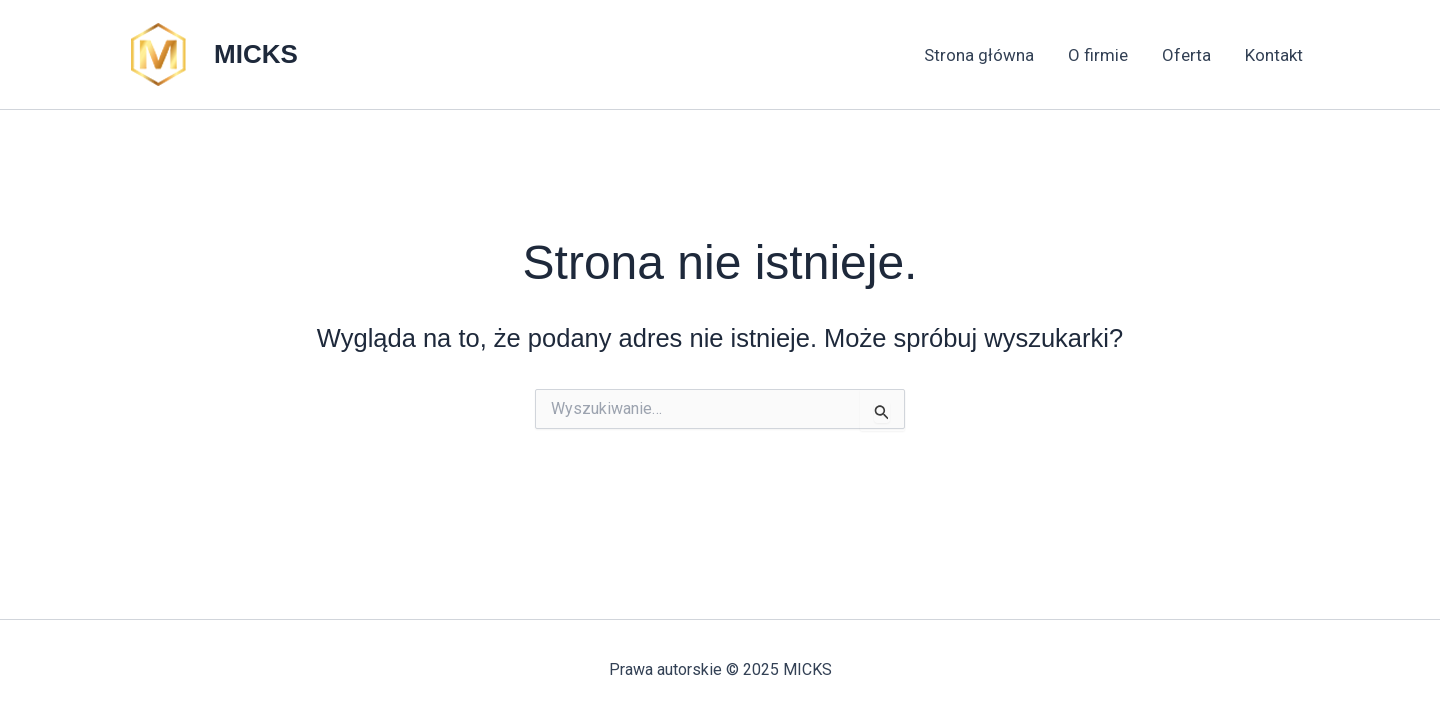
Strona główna (979, 55)
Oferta (1186, 55)
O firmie (1098, 55)
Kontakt (1274, 55)
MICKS (256, 54)
